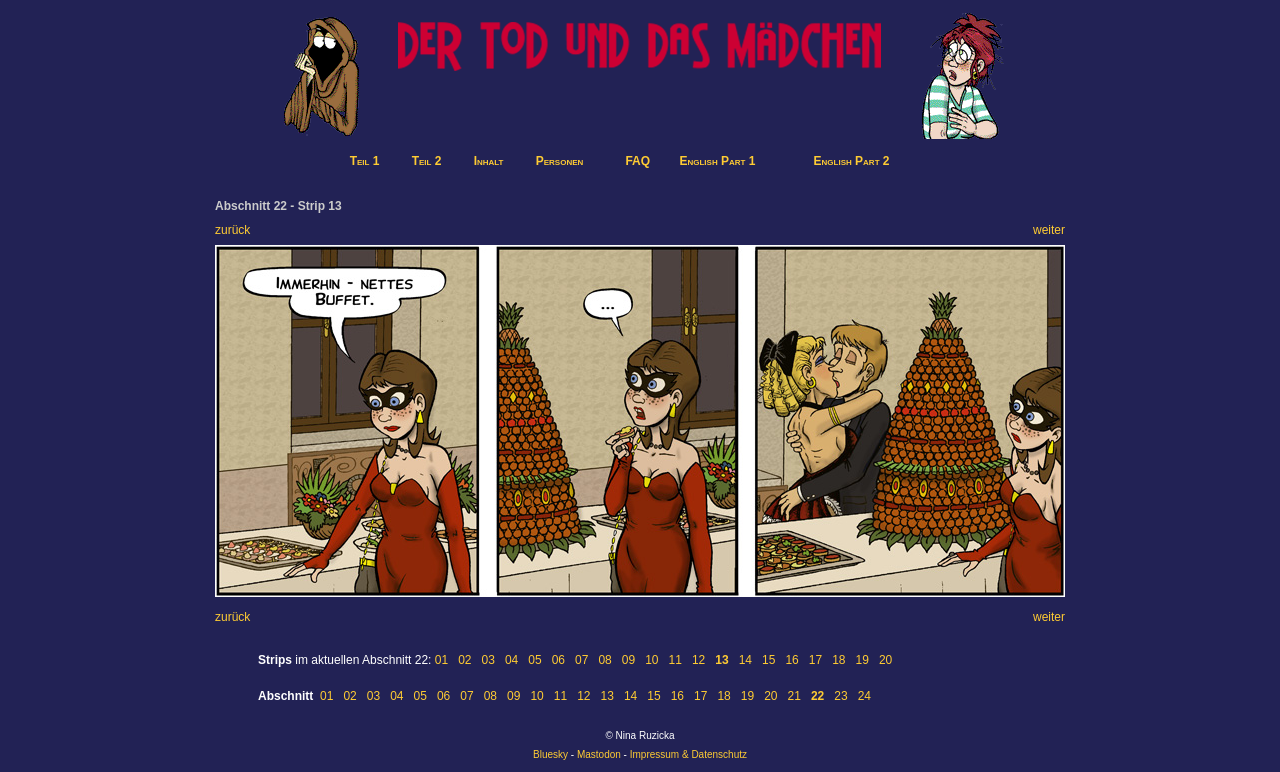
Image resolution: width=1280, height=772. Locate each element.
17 (815, 660)
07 (581, 660)
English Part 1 (717, 161)
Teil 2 (427, 161)
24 (864, 696)
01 (441, 660)
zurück (232, 230)
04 (511, 660)
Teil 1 (365, 161)
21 (794, 696)
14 (745, 660)
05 (534, 660)
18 (838, 660)
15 (768, 660)
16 (791, 660)
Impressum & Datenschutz (688, 754)
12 (698, 660)
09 (628, 660)
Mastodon (599, 754)
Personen (560, 161)
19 (862, 660)
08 (604, 660)
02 (464, 660)
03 (488, 660)
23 (840, 696)
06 (558, 660)
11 (675, 660)
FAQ (637, 161)
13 (607, 696)
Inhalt (489, 161)
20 (885, 660)
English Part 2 (852, 161)
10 (651, 660)
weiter (1049, 230)
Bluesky (550, 754)
